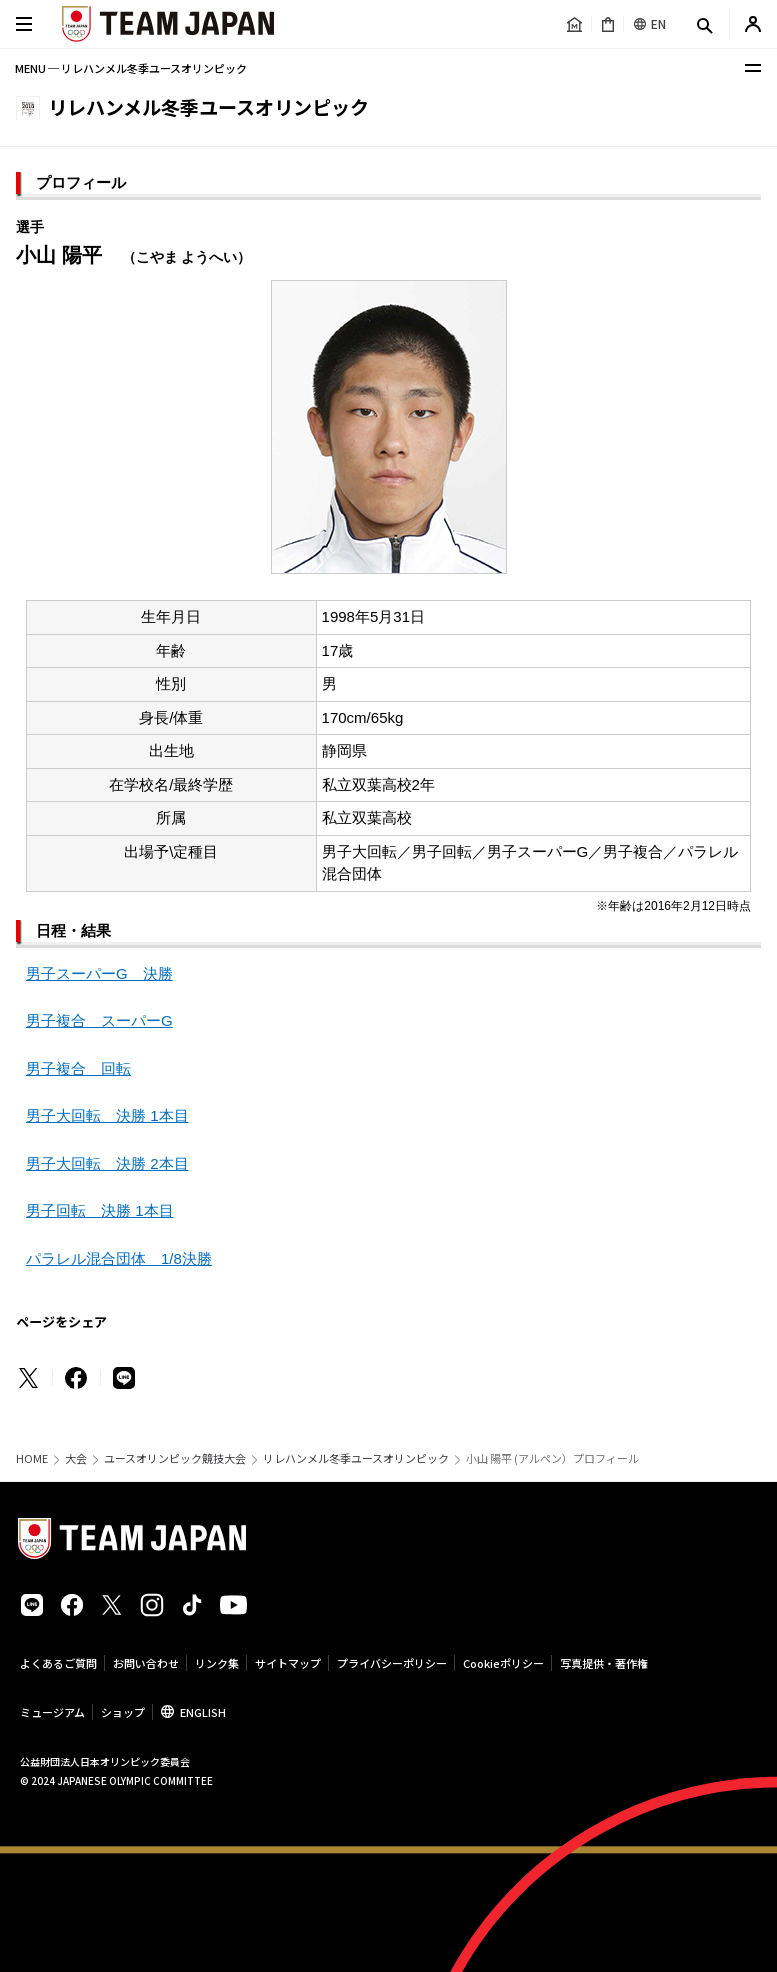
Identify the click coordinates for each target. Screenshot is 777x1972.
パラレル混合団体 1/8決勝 (119, 1258)
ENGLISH (203, 1712)
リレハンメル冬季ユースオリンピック (356, 1458)
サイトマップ (288, 1663)
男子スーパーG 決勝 (99, 973)
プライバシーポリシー (392, 1663)
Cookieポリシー (503, 1663)
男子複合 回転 (78, 1068)
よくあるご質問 (58, 1663)
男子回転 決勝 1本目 (100, 1210)
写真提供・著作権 (604, 1663)
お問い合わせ (146, 1663)
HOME (32, 1458)
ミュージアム (52, 1712)
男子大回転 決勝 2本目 (107, 1163)
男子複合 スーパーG (99, 1020)
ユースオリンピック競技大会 (175, 1458)
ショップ (123, 1712)
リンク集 (217, 1663)
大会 (76, 1458)
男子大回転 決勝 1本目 (107, 1115)
